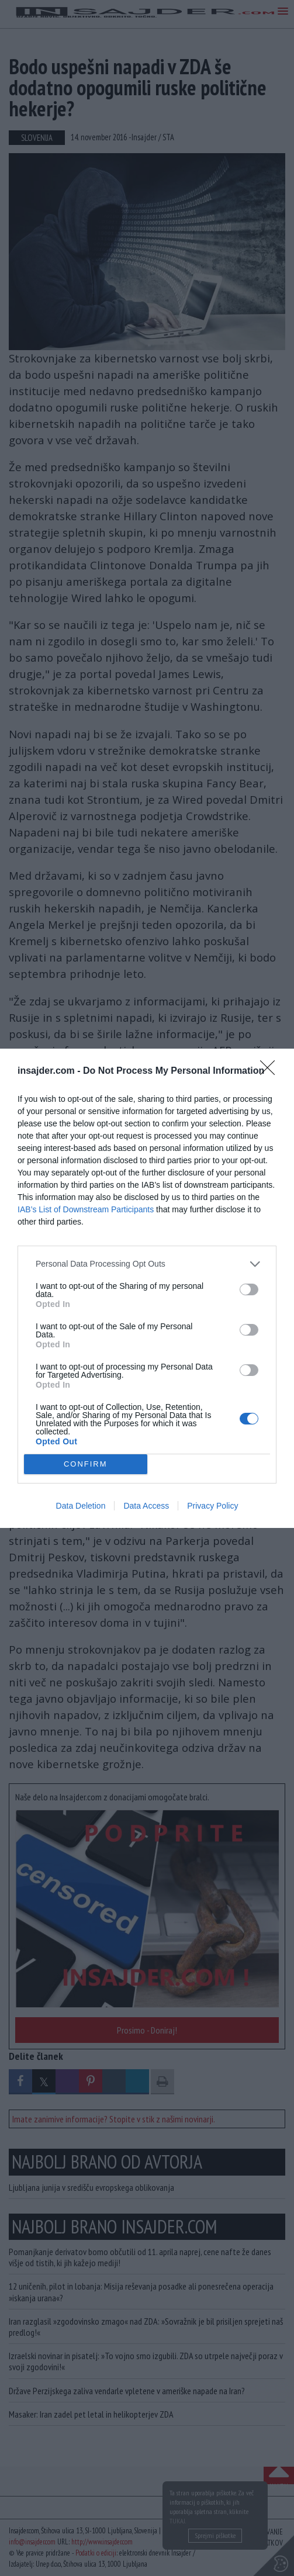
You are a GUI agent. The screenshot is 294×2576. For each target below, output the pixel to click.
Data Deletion (81, 1505)
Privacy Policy (212, 1505)
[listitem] (147, 1264)
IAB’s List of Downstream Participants (86, 1209)
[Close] (271, 1071)
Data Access (146, 1505)
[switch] (249, 1289)
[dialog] (147, 1288)
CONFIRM (86, 1464)
